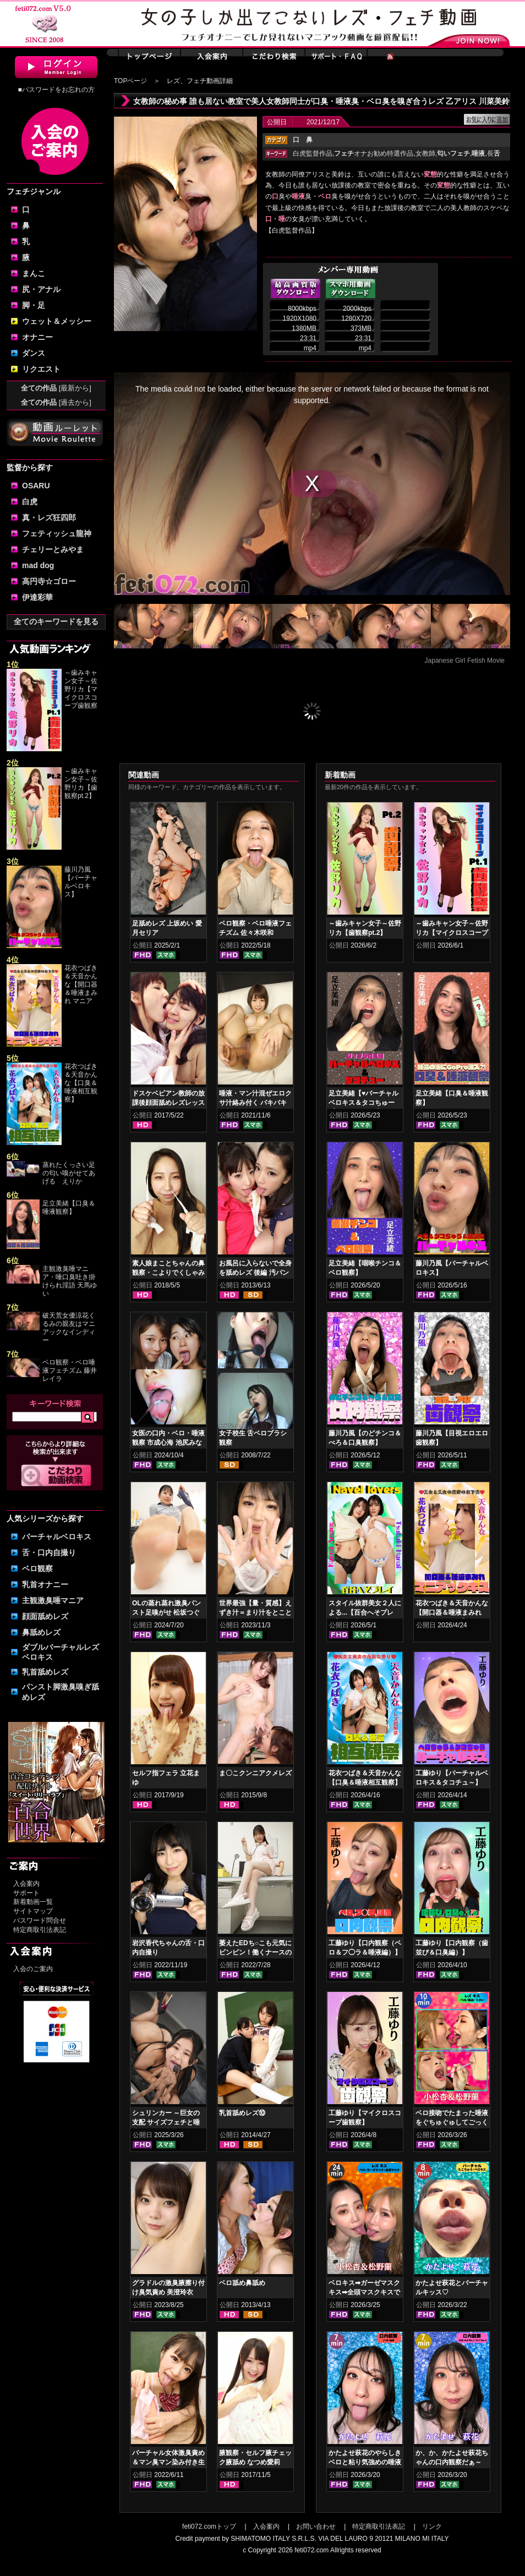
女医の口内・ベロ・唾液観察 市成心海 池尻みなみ (168, 1442)
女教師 (425, 153)
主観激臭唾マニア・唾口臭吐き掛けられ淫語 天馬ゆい (69, 1281)
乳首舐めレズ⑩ (242, 2113)
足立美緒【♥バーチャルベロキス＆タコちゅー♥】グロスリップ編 (363, 1102)
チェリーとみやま (53, 549)
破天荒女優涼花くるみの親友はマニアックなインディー (68, 1328)
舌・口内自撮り (49, 1552)
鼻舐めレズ (41, 1632)
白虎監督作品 (312, 153)
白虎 (29, 501)
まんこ (33, 273)
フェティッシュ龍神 (56, 533)
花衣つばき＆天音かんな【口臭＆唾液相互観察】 (80, 1083)
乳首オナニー (45, 1584)
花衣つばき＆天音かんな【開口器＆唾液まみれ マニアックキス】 (451, 1612)
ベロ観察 (37, 1568)
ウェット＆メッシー (56, 321)
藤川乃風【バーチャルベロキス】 (80, 882)
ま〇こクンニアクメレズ (255, 1773)
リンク (432, 2526)
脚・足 (33, 305)
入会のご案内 (33, 1969)
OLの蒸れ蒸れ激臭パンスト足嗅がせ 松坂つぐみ (166, 1612)
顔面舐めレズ (45, 1616)
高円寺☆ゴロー (49, 581)
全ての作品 (56, 388)
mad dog (38, 565)
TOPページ (130, 81)
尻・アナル (41, 289)
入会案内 (26, 1883)
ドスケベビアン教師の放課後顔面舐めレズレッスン (168, 1102)
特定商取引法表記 (39, 1930)
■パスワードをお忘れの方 (56, 89)
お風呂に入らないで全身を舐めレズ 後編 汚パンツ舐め (255, 1272)
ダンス (33, 353)
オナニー (37, 337)
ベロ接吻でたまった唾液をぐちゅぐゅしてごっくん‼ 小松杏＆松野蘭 (451, 2122)
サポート (26, 1893)
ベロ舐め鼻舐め (242, 2283)
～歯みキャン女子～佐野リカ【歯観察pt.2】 (80, 783)
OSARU (36, 485)
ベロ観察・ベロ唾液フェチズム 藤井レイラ (69, 1370)
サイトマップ (33, 1911)
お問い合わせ (316, 2526)
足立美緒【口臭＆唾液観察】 (68, 1207)
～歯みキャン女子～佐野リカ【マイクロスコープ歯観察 (80, 689)
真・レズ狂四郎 (49, 517)
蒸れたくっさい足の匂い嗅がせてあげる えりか (68, 1173)
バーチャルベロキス (56, 1536)
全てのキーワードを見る (56, 621)
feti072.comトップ (209, 2526)
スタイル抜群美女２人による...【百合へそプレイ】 (365, 1612)
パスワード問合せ (39, 1920)
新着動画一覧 (33, 1902)
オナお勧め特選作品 (373, 153)
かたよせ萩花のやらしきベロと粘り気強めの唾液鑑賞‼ (365, 2462)
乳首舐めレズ (45, 1671)
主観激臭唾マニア (53, 1600)
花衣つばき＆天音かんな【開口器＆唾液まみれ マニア (80, 984)
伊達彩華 (37, 597)
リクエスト (41, 369)
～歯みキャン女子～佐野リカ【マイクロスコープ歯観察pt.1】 (451, 933)
